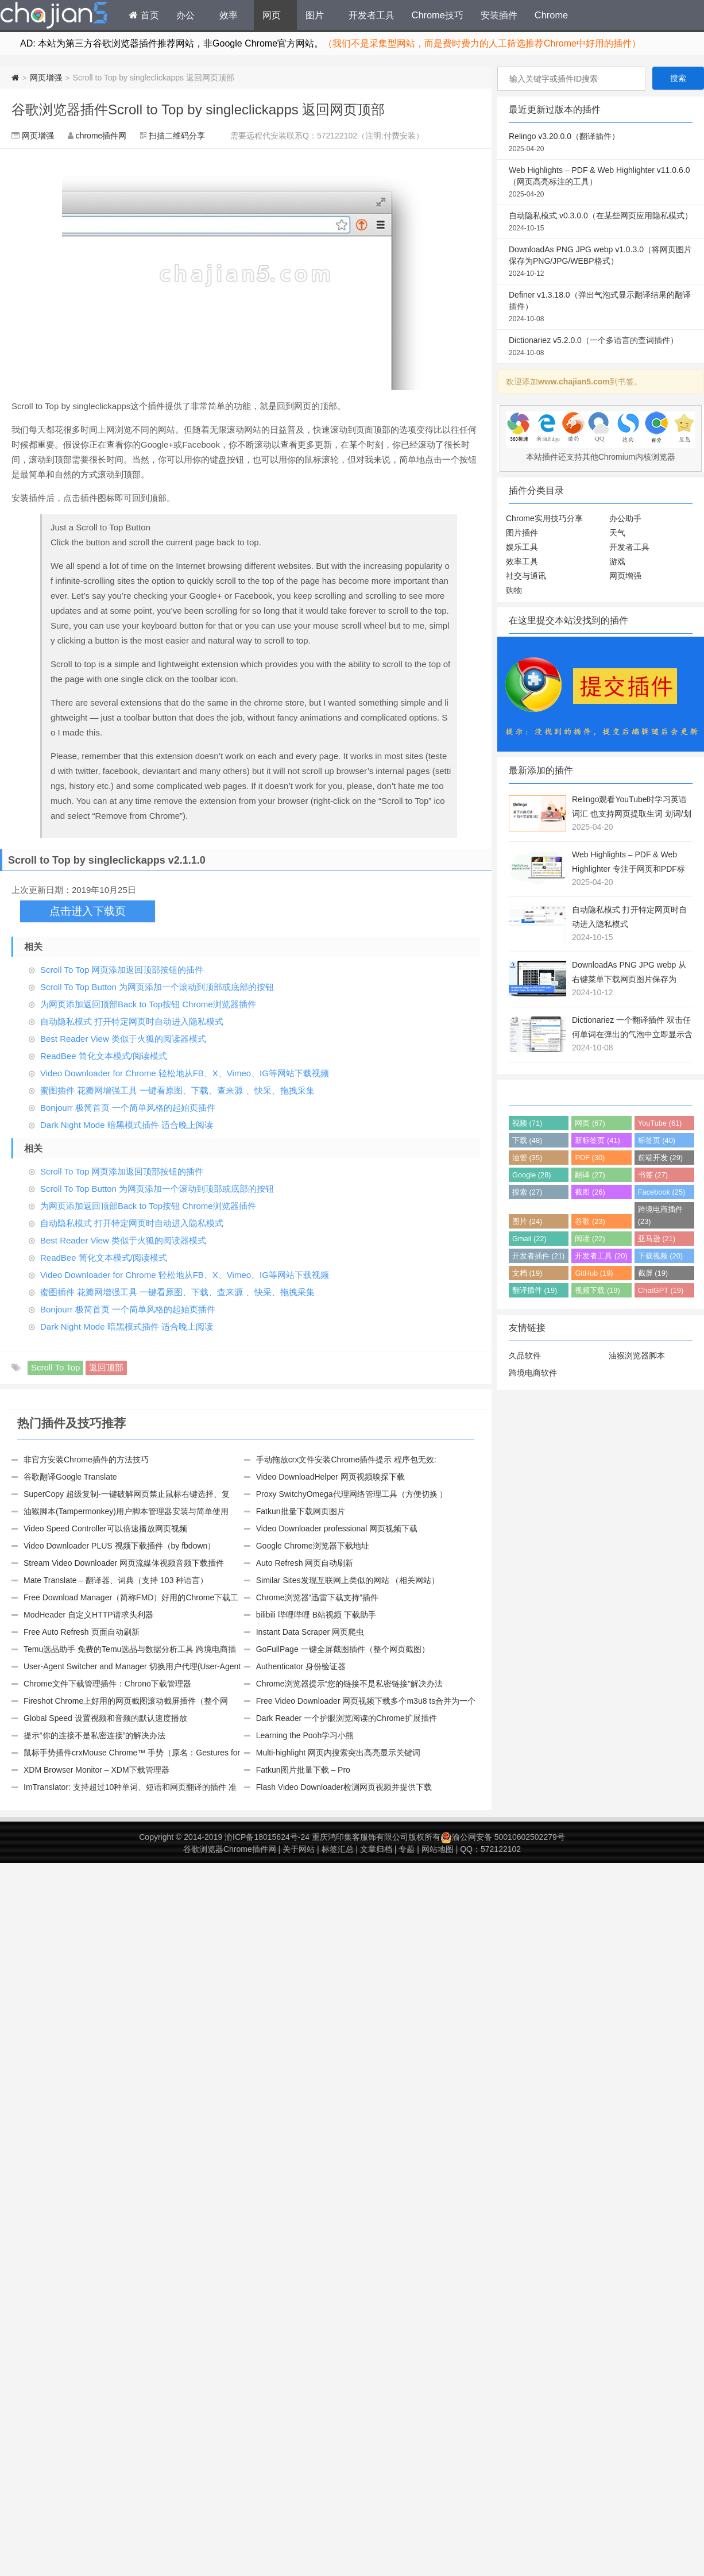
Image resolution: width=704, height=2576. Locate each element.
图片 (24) (527, 1221)
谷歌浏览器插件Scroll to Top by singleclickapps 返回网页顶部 (198, 109)
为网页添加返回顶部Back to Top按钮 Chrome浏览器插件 (148, 1004)
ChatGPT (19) (660, 1290)
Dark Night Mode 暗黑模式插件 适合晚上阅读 (126, 1125)
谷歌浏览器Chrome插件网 (229, 1849)
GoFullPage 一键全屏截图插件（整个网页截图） (343, 1649)
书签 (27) (653, 1174)
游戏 (617, 561)
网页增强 (46, 77)
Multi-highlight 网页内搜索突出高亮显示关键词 (338, 1752)
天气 (617, 532)
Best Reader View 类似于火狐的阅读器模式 (123, 1039)
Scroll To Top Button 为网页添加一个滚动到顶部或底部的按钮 (157, 987)
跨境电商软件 (533, 1372)
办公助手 (625, 518)
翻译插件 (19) (534, 1290)
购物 (514, 590)
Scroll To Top (55, 1367)
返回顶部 (106, 1367)
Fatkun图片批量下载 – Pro (303, 1769)
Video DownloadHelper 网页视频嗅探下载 (330, 1476)
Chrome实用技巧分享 (544, 518)
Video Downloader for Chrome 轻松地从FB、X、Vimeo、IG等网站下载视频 (184, 1073)
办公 (185, 15)
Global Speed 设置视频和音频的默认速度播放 (105, 1718)
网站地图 (437, 1849)
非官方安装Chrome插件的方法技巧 (86, 1459)
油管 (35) (527, 1157)
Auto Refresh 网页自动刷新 (305, 1563)
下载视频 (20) (660, 1256)
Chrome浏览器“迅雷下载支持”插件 (317, 1597)
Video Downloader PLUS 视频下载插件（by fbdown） (119, 1545)
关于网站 (299, 1849)
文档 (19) (527, 1273)
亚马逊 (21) (656, 1238)
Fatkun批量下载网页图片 (300, 1511)
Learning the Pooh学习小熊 (305, 1735)
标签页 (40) (656, 1140)
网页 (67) (590, 1123)
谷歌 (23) (590, 1221)
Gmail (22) (529, 1238)
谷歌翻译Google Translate (70, 1476)
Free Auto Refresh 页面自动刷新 (82, 1632)
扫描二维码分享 (177, 135)
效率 (228, 15)
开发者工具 (371, 15)
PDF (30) (590, 1157)
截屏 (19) (653, 1273)
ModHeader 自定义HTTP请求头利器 (88, 1614)
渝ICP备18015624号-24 (267, 1837)
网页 (271, 15)
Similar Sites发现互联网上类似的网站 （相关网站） (348, 1580)
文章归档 (376, 1849)
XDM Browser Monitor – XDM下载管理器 (96, 1769)
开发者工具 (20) (601, 1256)
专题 (407, 1849)
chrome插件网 (101, 135)
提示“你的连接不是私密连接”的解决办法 (94, 1735)
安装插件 (499, 15)
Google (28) (531, 1174)
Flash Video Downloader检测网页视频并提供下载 (344, 1787)
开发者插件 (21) (538, 1256)
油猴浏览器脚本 (637, 1355)
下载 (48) (527, 1140)
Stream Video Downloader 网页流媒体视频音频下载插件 (124, 1563)
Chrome (551, 15)
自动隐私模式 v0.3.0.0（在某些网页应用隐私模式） (601, 222)
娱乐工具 (522, 547)
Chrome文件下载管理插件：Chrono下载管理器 (107, 1683)
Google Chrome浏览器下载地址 (312, 1545)
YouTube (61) (660, 1123)
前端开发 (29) (660, 1157)
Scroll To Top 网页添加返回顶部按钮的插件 (122, 970)
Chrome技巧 (437, 15)
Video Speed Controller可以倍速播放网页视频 (105, 1528)
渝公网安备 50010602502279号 (502, 1837)
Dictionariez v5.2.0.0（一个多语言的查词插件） (601, 347)
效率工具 (522, 561)
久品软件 (525, 1355)
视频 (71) (527, 1123)
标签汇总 (338, 1849)
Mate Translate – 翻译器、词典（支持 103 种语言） (116, 1580)
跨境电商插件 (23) (660, 1215)
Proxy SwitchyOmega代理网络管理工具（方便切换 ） (352, 1494)
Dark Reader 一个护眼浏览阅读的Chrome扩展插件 (346, 1718)
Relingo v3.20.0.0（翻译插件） (601, 143)
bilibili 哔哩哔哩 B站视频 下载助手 (316, 1614)
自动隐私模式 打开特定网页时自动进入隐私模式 (131, 1021)
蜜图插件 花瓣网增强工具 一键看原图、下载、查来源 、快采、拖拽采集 (177, 1090)
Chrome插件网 (54, 17)
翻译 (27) (590, 1174)
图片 (314, 15)
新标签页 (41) (597, 1140)
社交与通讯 (526, 575)
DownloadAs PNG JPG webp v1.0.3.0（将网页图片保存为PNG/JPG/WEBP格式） (601, 262)
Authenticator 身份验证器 (301, 1666)
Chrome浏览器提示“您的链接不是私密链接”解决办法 (349, 1683)
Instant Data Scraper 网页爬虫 (310, 1632)
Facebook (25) (662, 1192)
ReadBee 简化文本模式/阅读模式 (103, 1056)
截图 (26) (590, 1192)
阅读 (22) (590, 1238)
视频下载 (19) (597, 1290)
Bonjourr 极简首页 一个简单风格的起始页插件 (127, 1107)
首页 (144, 15)
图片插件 (522, 532)
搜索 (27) (527, 1192)
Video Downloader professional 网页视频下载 (336, 1528)
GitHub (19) (594, 1273)
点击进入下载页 (87, 911)
